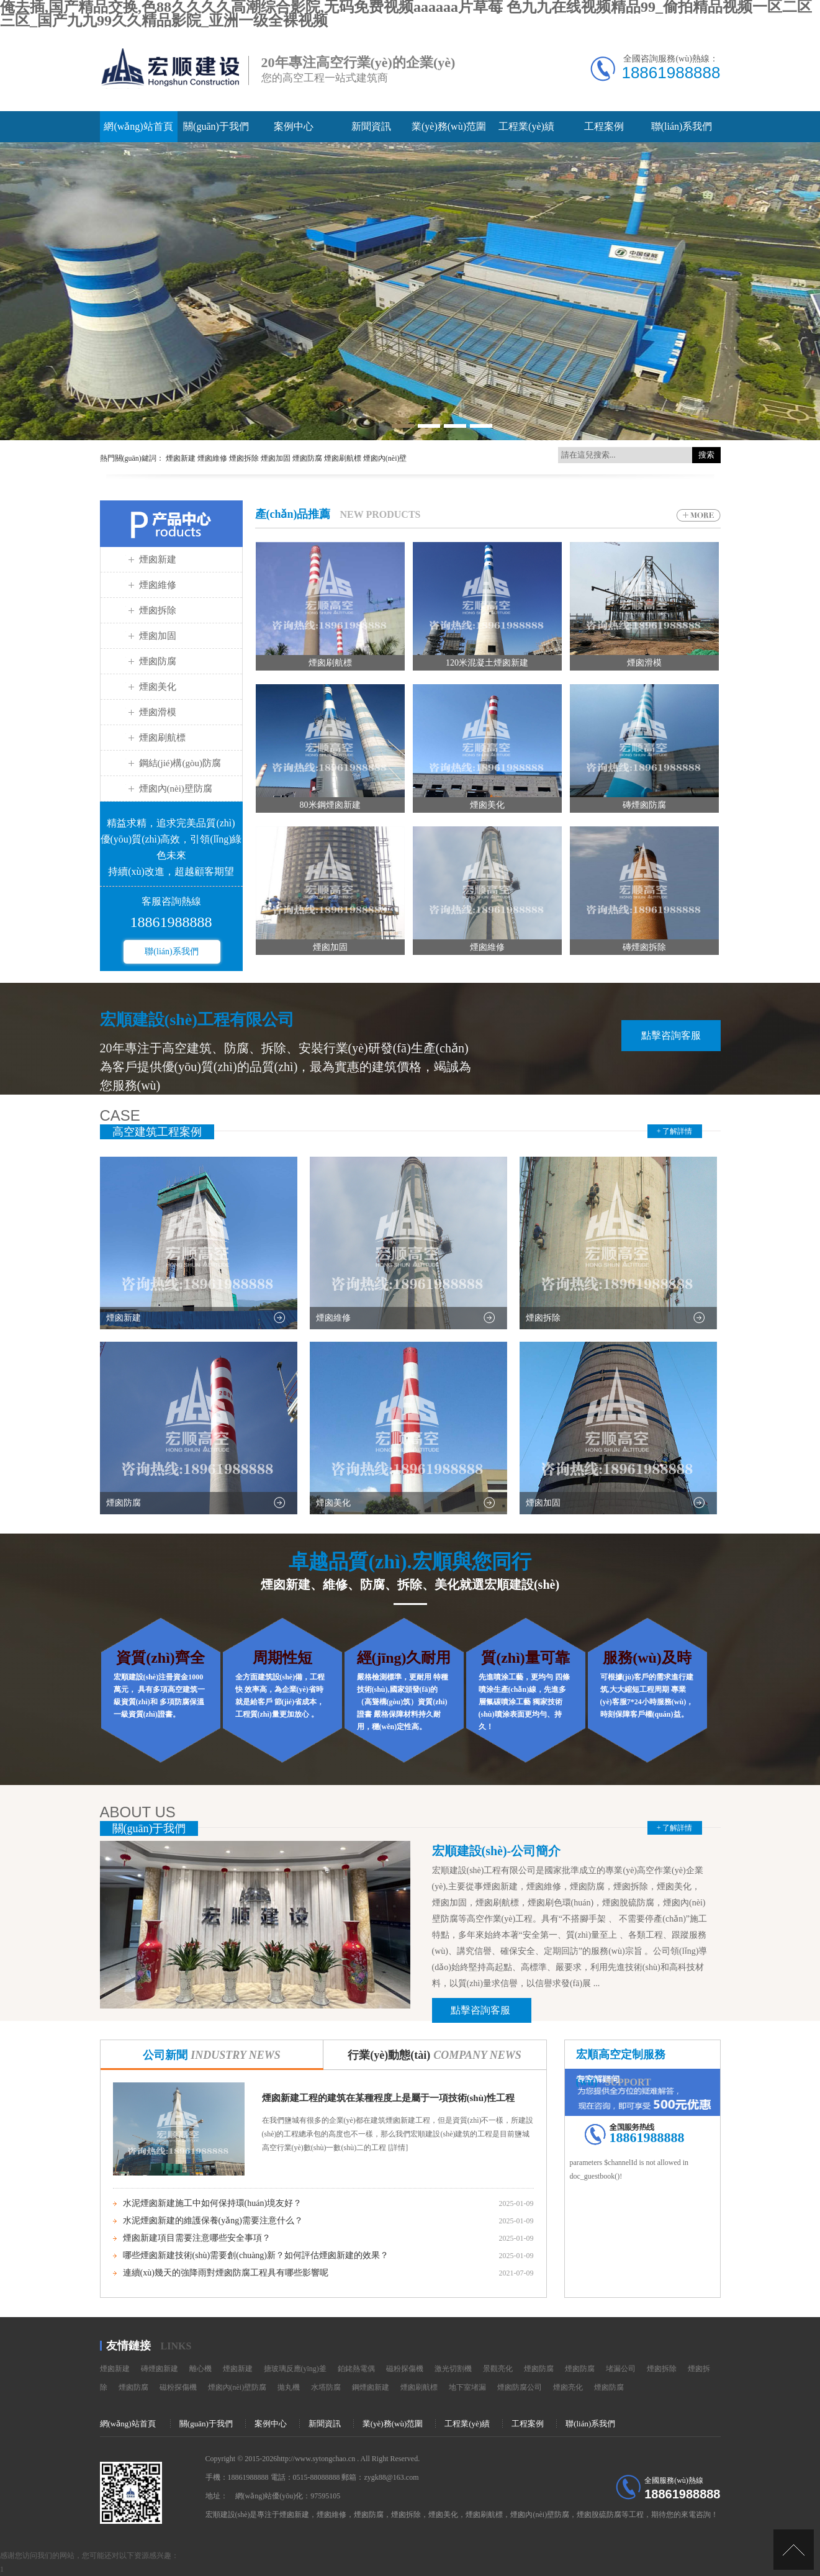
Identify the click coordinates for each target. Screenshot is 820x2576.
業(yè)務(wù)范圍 (449, 126)
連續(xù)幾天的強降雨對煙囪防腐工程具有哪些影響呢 (225, 2272)
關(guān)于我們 (216, 126)
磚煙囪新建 (159, 2368)
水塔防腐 (326, 2387)
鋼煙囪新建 (370, 2387)
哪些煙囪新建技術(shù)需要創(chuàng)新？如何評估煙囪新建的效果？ (256, 2255)
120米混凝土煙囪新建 (487, 662)
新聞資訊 (371, 126)
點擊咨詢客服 (671, 1035)
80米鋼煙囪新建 (330, 805)
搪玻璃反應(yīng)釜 (295, 2368)
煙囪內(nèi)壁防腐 (175, 788)
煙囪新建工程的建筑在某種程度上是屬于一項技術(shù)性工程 (388, 2098)
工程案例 (604, 126)
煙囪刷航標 (162, 738)
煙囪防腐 (157, 661)
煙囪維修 (157, 585)
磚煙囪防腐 (644, 805)
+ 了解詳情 (675, 1131)
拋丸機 (288, 2387)
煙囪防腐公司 (519, 2387)
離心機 (200, 2368)
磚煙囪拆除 (644, 947)
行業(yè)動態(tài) (434, 2055)
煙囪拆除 (157, 610)
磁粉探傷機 (404, 2368)
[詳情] (397, 2147)
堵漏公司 (621, 2368)
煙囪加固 (157, 636)
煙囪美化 (157, 687)
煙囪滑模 (157, 712)
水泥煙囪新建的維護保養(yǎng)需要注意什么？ (213, 2220)
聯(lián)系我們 (682, 126)
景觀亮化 (498, 2368)
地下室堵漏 (467, 2387)
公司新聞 (212, 2055)
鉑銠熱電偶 (356, 2368)
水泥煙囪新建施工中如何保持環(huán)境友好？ (212, 2203)
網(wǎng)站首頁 (138, 126)
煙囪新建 (157, 559)
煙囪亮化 (568, 2387)
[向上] (793, 2549)
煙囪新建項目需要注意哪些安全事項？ (197, 2238)
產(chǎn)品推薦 (293, 514)
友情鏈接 (128, 2345)
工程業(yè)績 (526, 126)
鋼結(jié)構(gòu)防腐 (180, 763)
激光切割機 (453, 2368)
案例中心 (293, 126)
